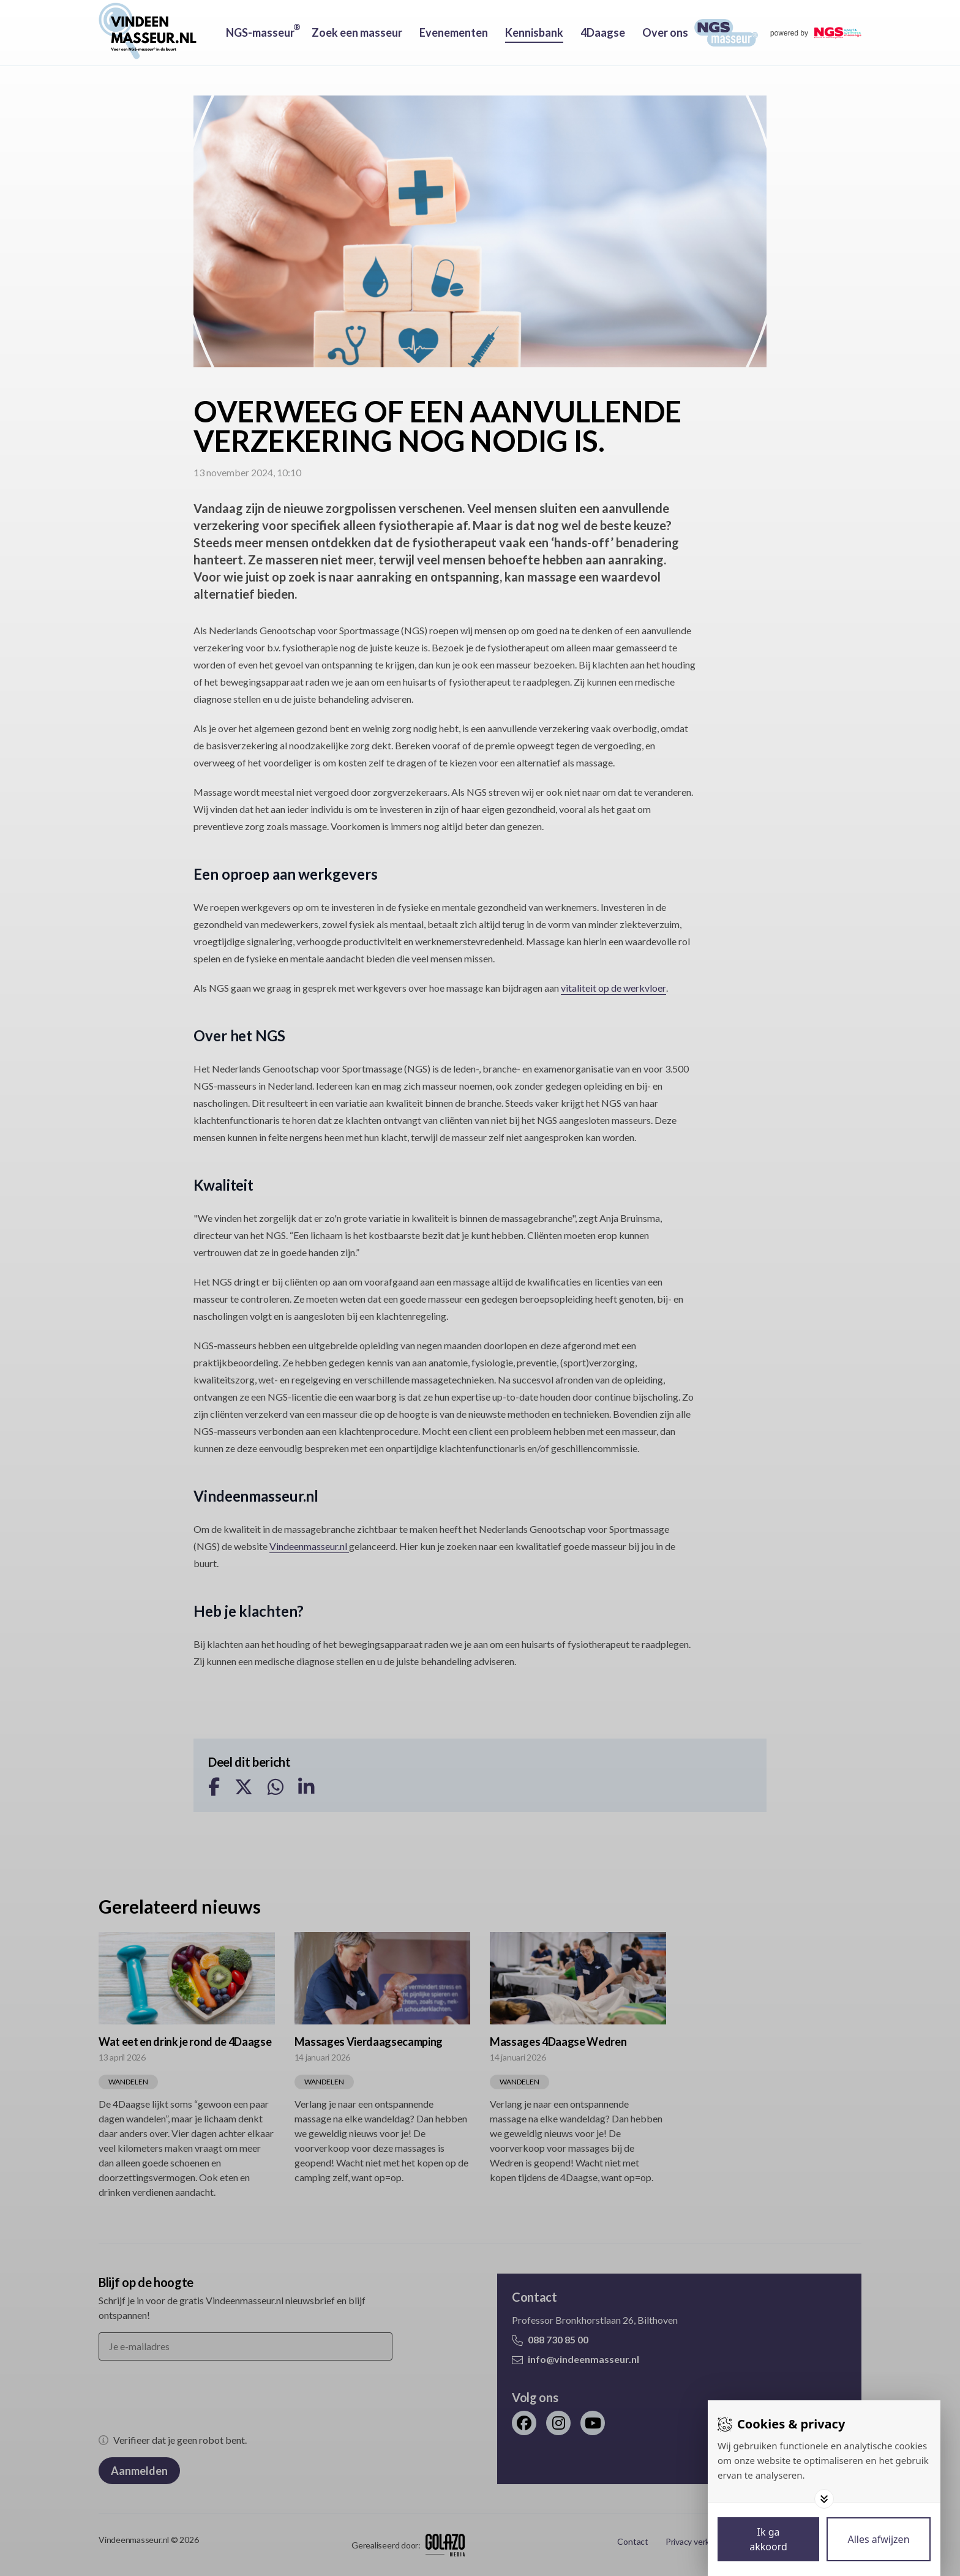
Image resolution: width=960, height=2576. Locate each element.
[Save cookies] (768, 2539)
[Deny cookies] (879, 2539)
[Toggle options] (824, 2499)
